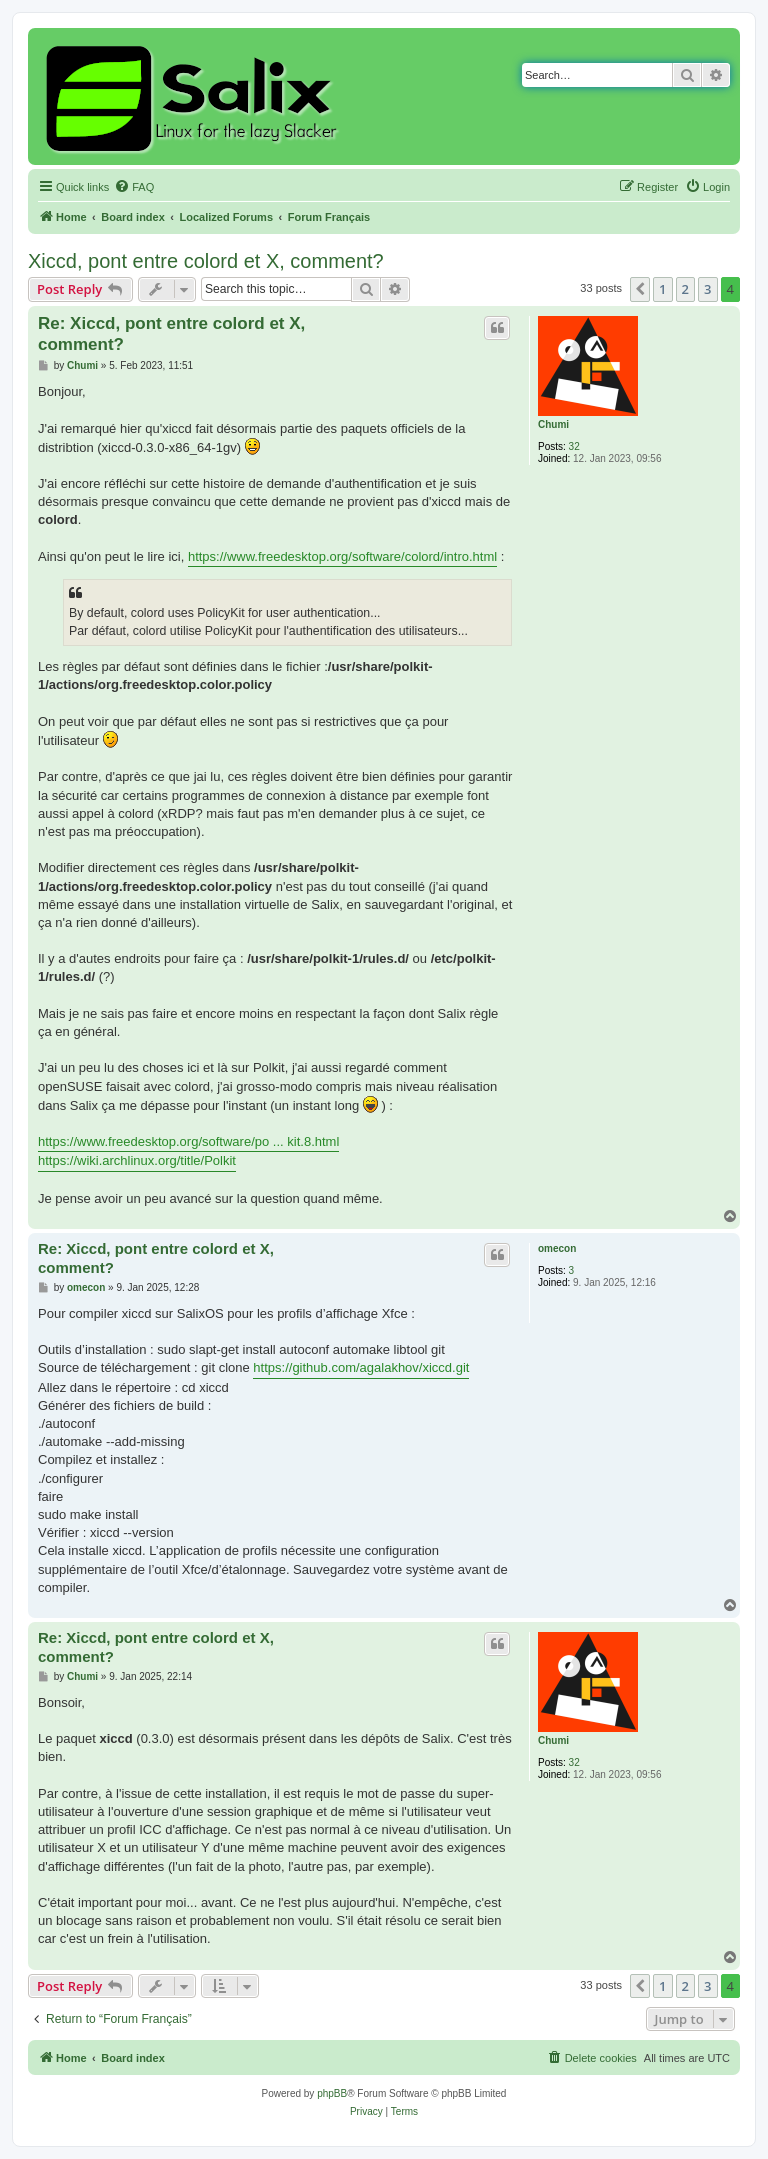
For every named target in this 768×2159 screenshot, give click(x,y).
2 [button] (685, 289)
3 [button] (707, 289)
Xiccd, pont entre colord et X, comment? (206, 261)
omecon (557, 1248)
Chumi (553, 424)
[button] (640, 289)
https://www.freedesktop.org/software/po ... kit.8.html (188, 1141)
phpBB (332, 2093)
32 (574, 446)
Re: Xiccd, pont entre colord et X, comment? (171, 334)
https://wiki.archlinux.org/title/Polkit (137, 1160)
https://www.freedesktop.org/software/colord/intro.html (342, 556)
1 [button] (662, 289)
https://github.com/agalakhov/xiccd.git (361, 1367)
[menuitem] (134, 187)
